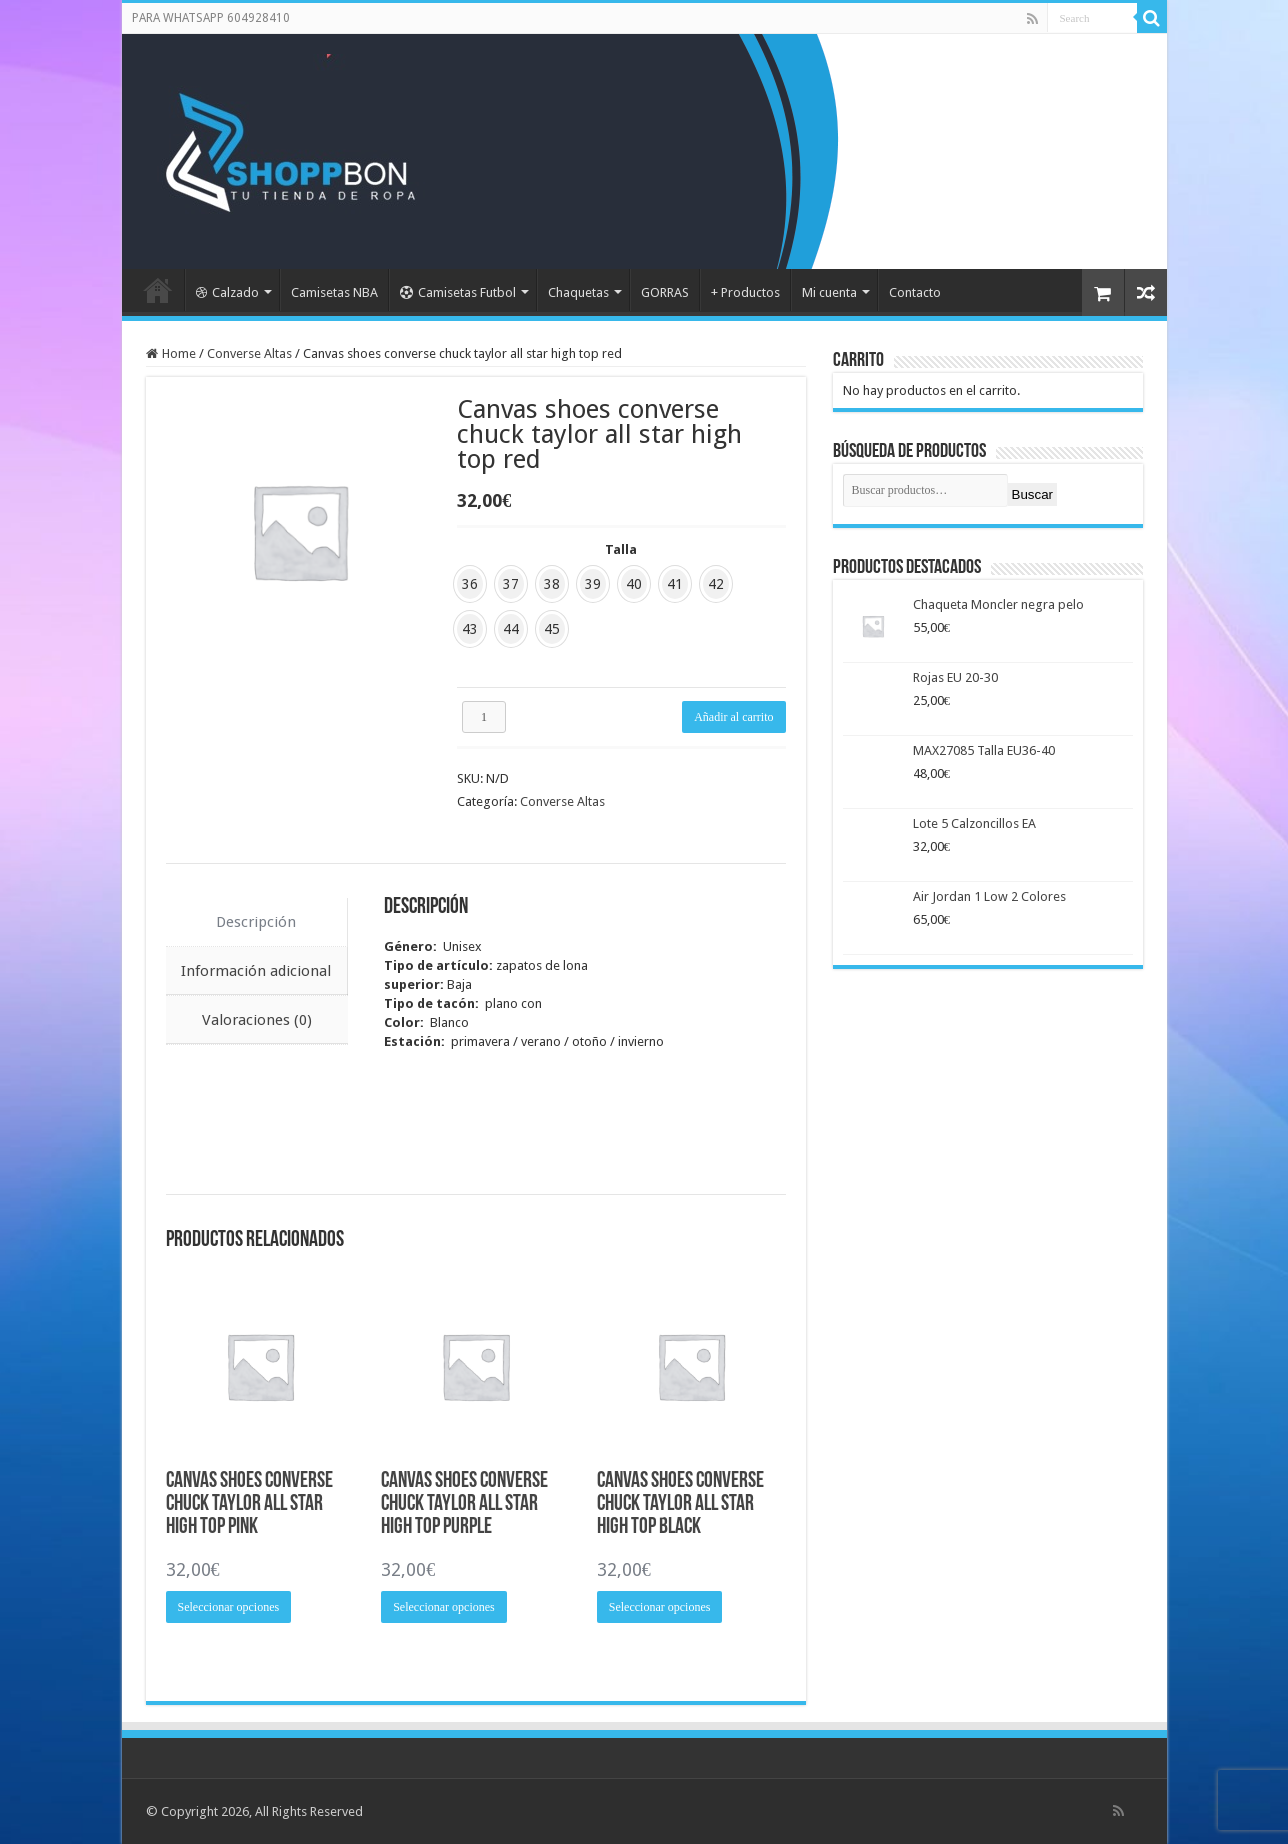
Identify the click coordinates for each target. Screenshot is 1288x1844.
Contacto (915, 292)
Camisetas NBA (334, 292)
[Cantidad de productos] (484, 717)
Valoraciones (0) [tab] (257, 1020)
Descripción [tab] (256, 922)
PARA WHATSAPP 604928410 (211, 18)
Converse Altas (249, 353)
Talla (621, 549)
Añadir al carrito (733, 717)
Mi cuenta (829, 292)
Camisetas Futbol (458, 292)
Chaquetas (578, 292)
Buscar (1032, 494)
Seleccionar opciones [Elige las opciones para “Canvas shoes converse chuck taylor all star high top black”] (660, 1607)
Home (179, 353)
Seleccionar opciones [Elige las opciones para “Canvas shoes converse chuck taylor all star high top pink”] (229, 1607)
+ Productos (745, 292)
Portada (158, 290)
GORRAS (665, 292)
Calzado (227, 292)
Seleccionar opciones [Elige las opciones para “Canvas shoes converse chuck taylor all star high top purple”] (444, 1607)
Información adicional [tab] (256, 971)
